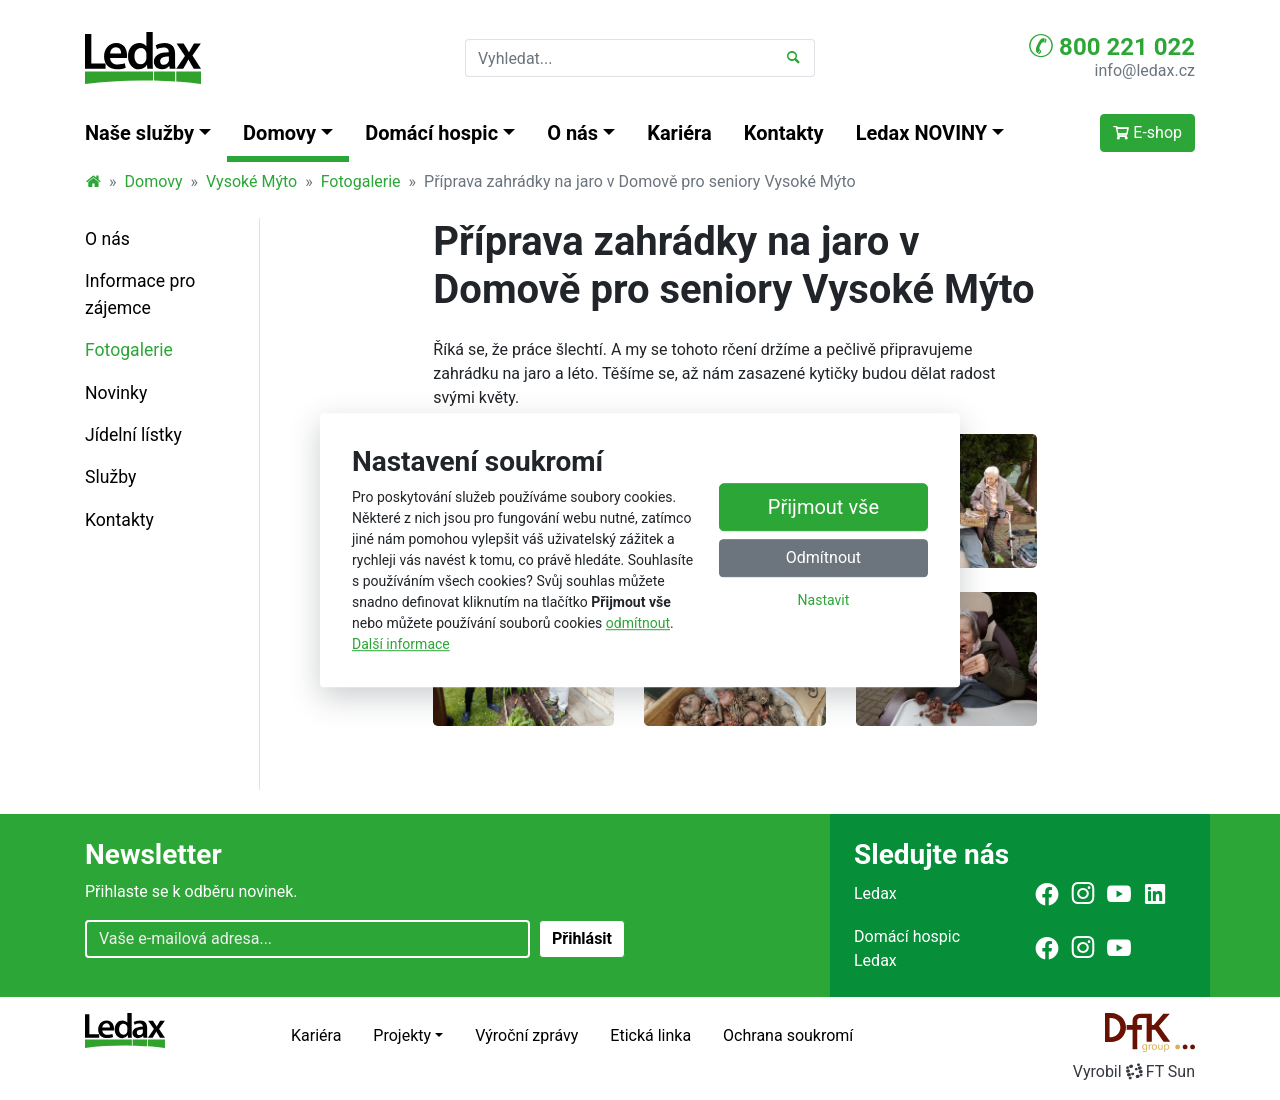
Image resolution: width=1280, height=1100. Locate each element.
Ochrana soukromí (788, 1035)
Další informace (401, 644)
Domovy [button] (279, 133)
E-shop (1147, 132)
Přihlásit (582, 938)
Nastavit (824, 601)
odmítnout (638, 623)
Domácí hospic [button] (431, 133)
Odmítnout (823, 558)
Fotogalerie (361, 181)
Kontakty (784, 133)
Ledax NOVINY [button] (922, 133)
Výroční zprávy (526, 1035)
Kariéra (679, 133)
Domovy (154, 181)
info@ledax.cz (1145, 70)
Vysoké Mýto (251, 181)
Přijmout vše (823, 508)
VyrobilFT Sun (1134, 1071)
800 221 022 (1112, 46)
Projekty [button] (402, 1035)
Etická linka (650, 1035)
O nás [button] (572, 133)
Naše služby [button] (139, 133)
